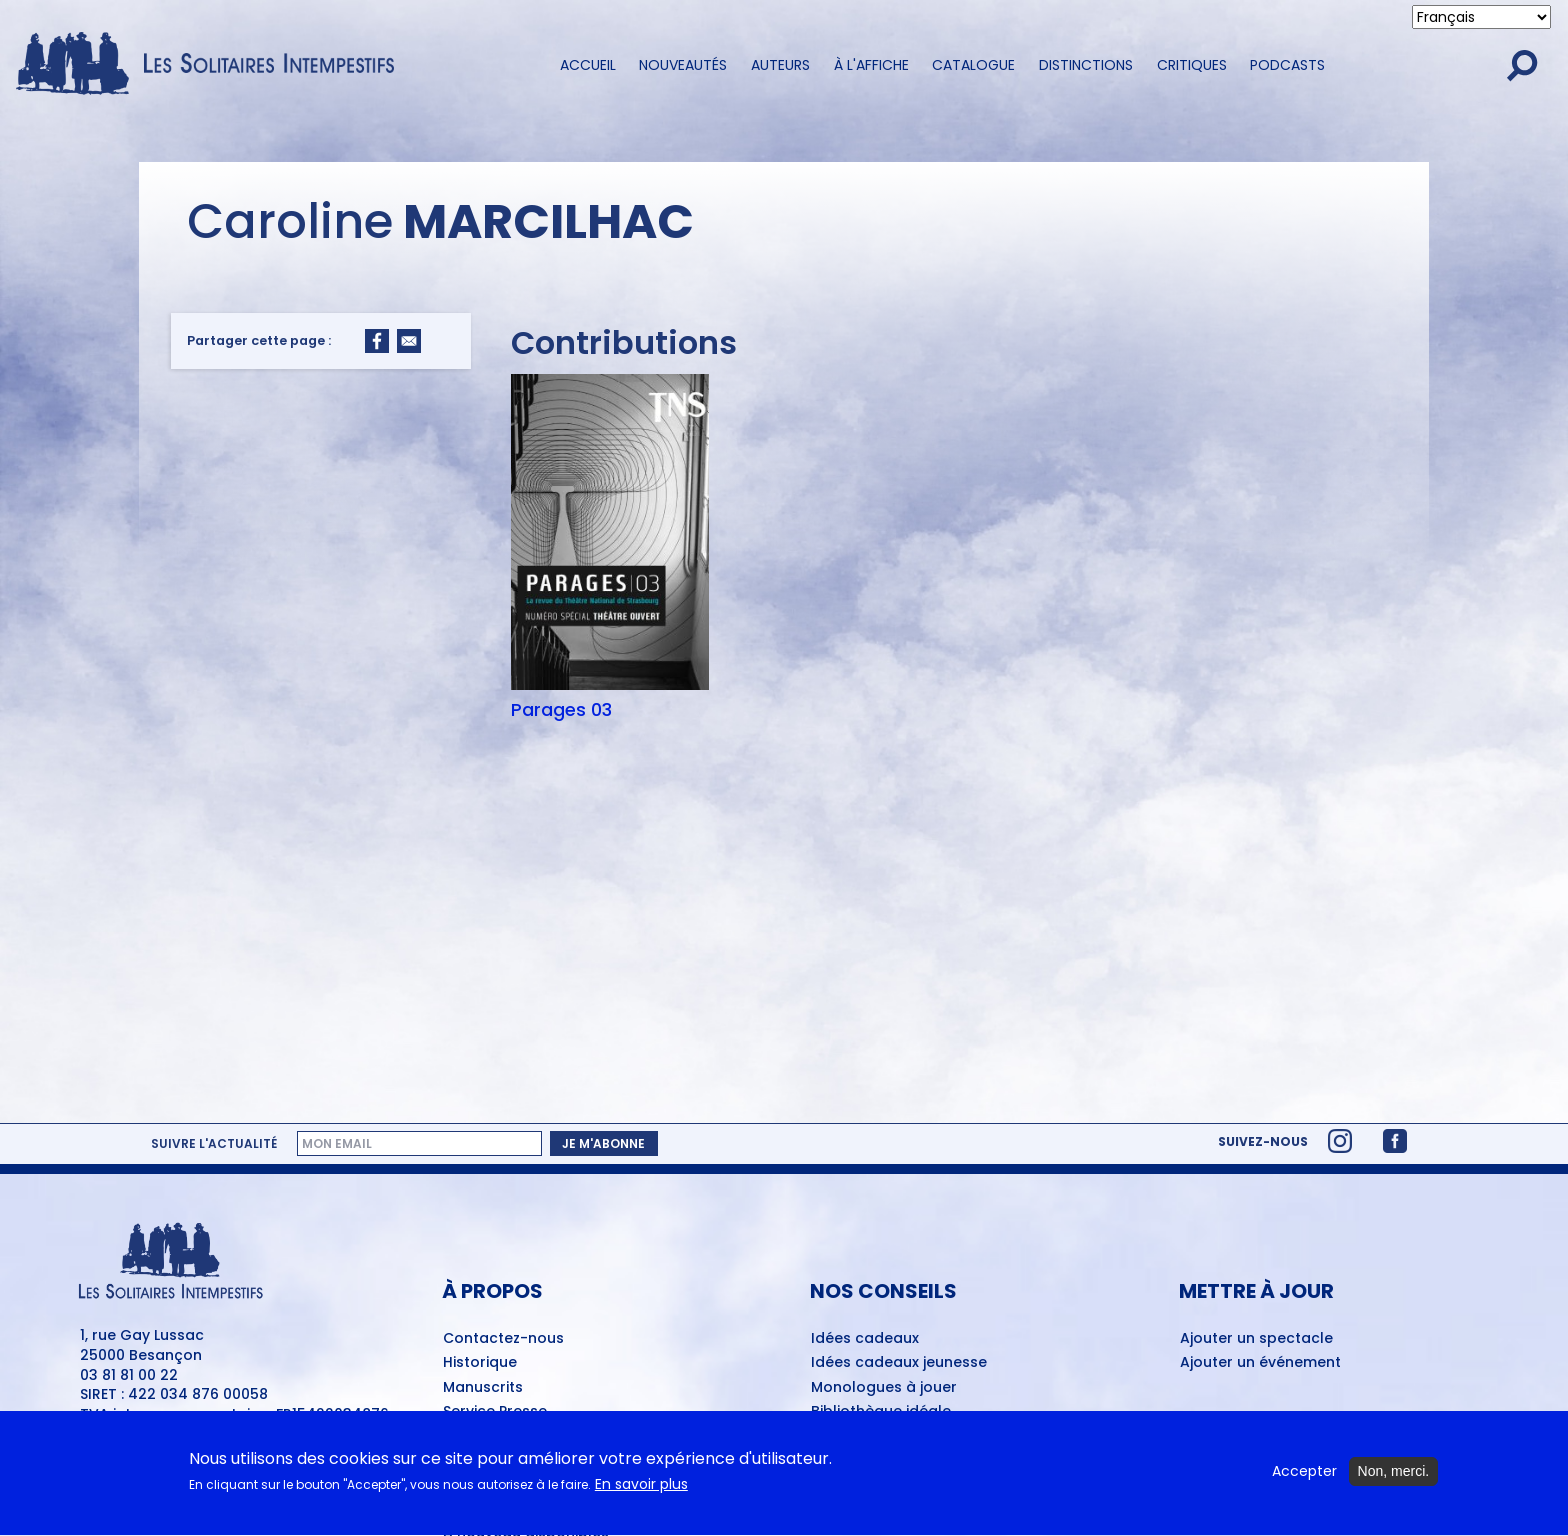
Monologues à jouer (884, 1388)
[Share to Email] (409, 341)
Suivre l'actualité (214, 1144)
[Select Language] (1481, 17)
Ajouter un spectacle (1256, 1339)
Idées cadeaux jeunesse (899, 1363)
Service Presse (495, 1412)
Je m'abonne (603, 1143)
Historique (480, 1363)
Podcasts (1287, 65)
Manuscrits (483, 1388)
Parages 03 (561, 710)
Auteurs (780, 65)
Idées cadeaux (865, 1339)
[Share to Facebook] (377, 341)
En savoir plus (641, 1492)
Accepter (1304, 1478)
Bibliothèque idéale (881, 1412)
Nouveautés (683, 65)
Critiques (1192, 65)
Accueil (588, 65)
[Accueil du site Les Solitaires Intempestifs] (212, 65)
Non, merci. (1394, 1478)
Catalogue (973, 65)
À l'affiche (871, 65)
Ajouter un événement (1260, 1363)
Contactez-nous (503, 1339)
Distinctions (1086, 65)
